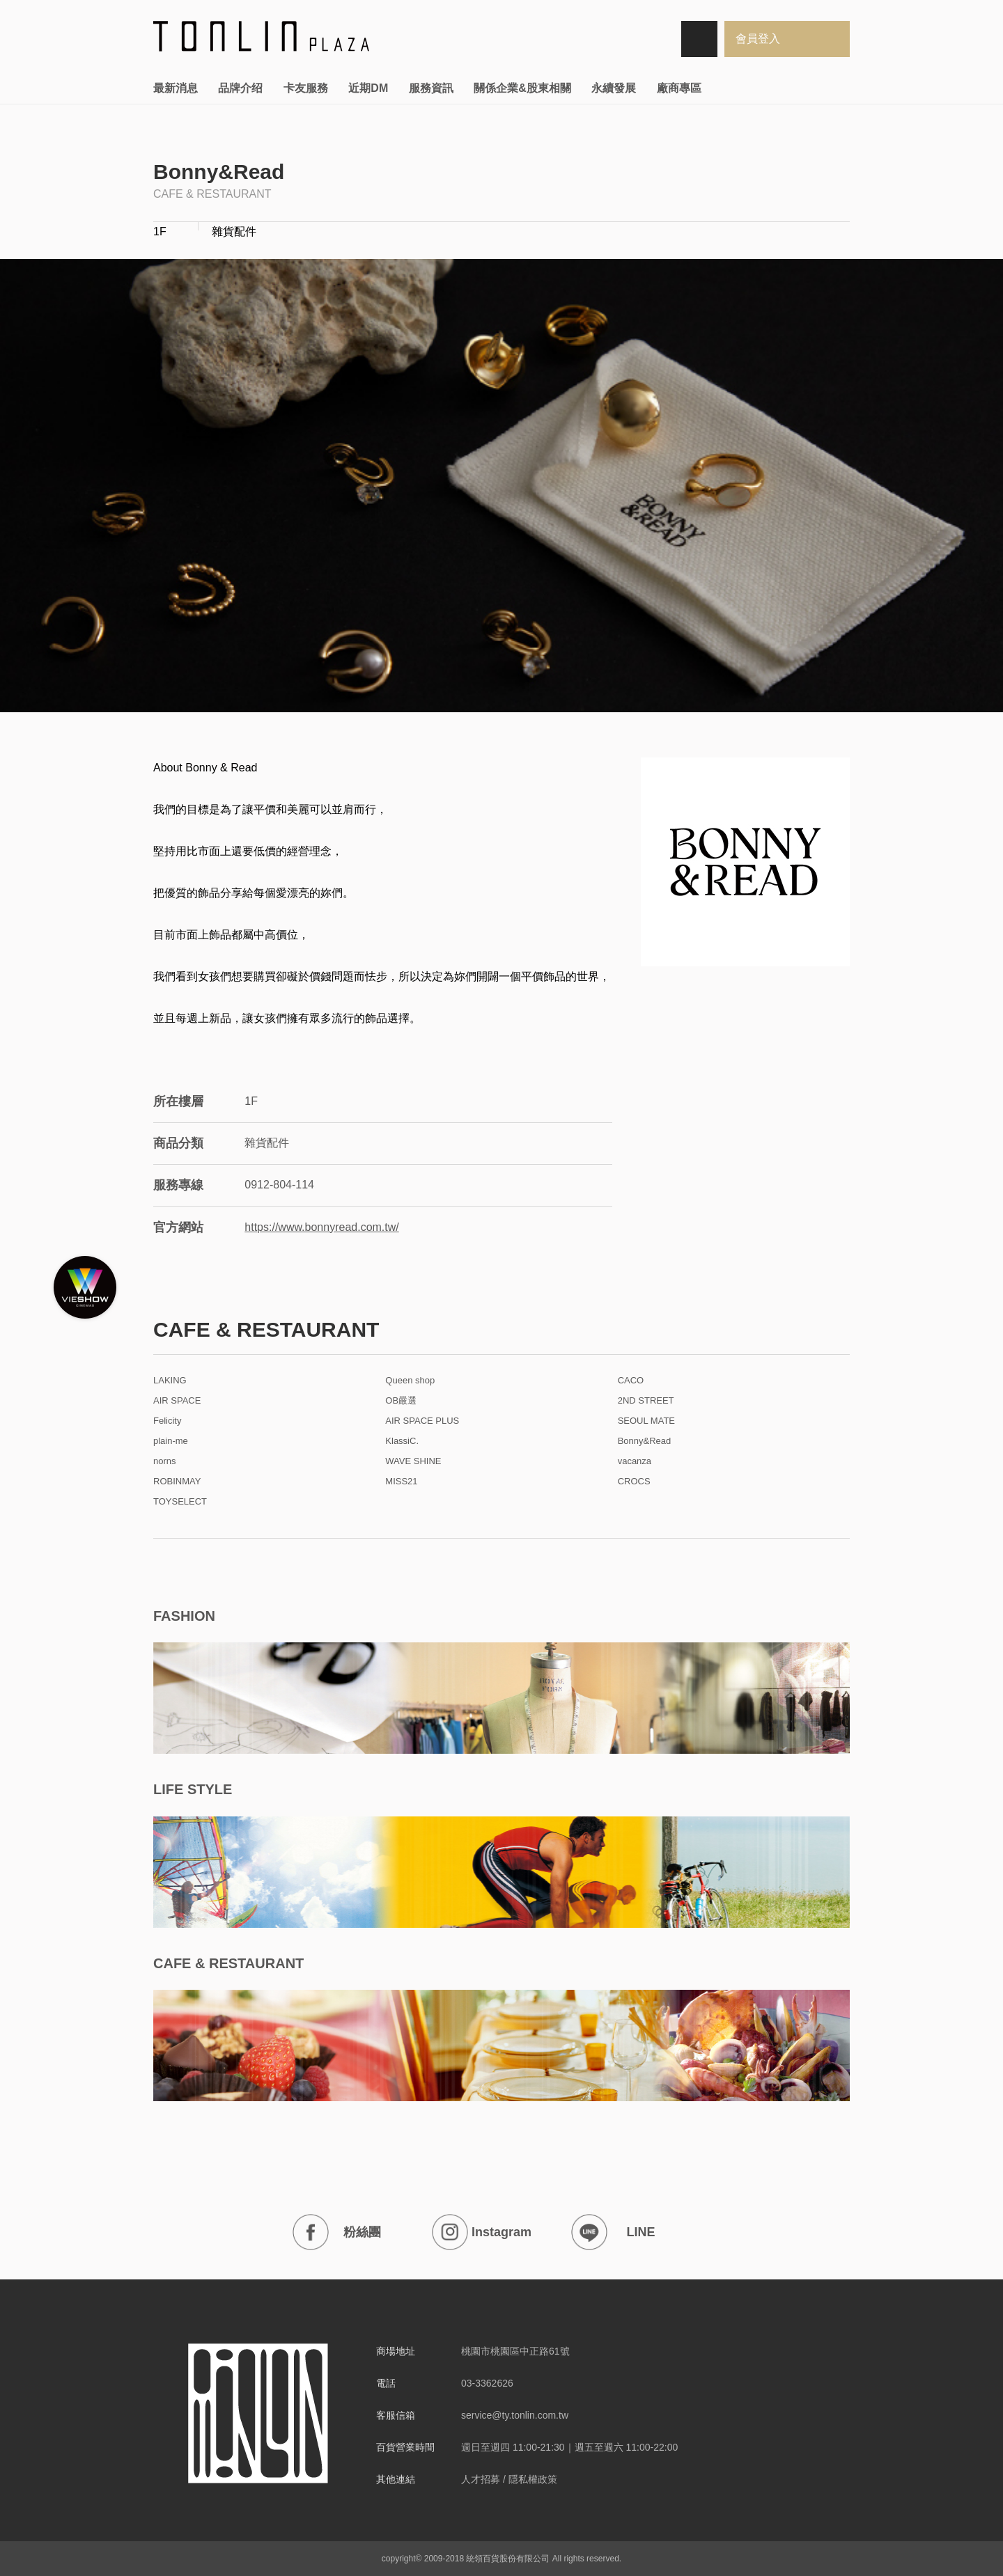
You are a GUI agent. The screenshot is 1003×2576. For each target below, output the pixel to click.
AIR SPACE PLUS (422, 1421)
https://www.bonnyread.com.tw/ (321, 1227)
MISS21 (401, 1481)
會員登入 (758, 39)
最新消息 (175, 88)
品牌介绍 (240, 88)
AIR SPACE (177, 1401)
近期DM (368, 88)
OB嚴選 (401, 1401)
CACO (631, 1380)
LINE (613, 2232)
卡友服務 (305, 88)
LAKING (170, 1380)
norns (164, 1461)
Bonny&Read (644, 1441)
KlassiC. (402, 1441)
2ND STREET (646, 1401)
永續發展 (613, 88)
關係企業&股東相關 (522, 88)
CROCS (634, 1481)
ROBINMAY (177, 1481)
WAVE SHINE (413, 1461)
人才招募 (480, 2479)
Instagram (481, 2232)
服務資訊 (431, 88)
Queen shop (410, 1380)
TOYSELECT (180, 1502)
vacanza (634, 1461)
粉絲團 (337, 2232)
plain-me (170, 1441)
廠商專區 (679, 88)
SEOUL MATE (646, 1421)
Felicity (167, 1421)
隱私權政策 (532, 2479)
